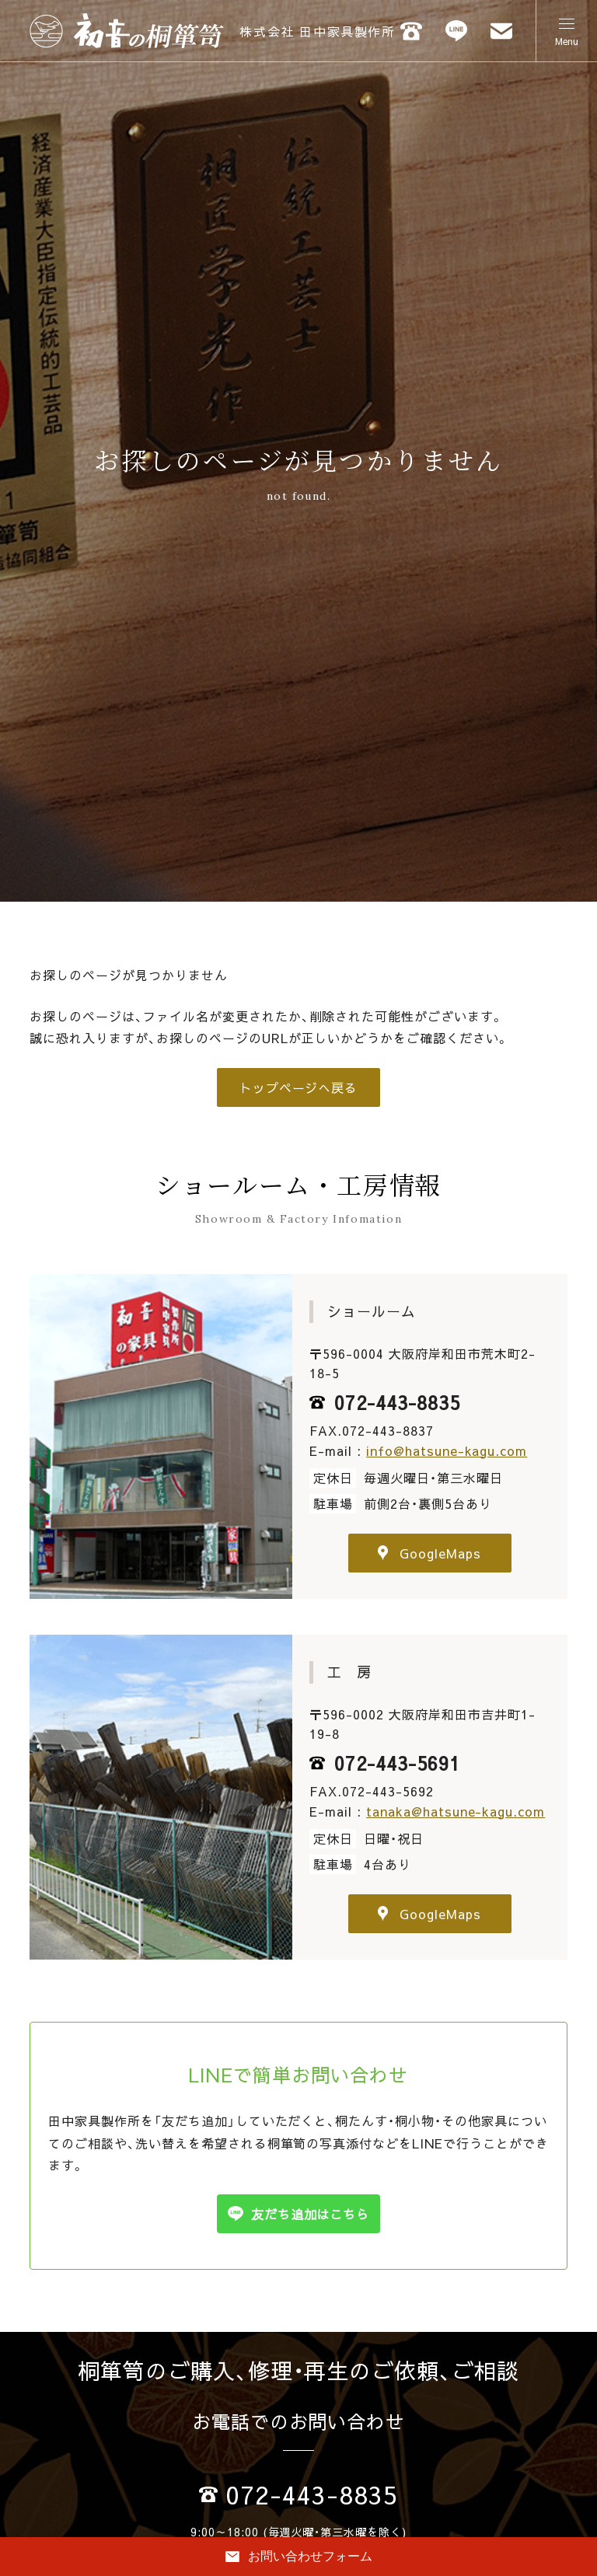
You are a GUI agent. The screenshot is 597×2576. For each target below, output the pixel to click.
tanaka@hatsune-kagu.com (455, 1811)
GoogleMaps (429, 1553)
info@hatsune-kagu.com (446, 1450)
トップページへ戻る (298, 1087)
